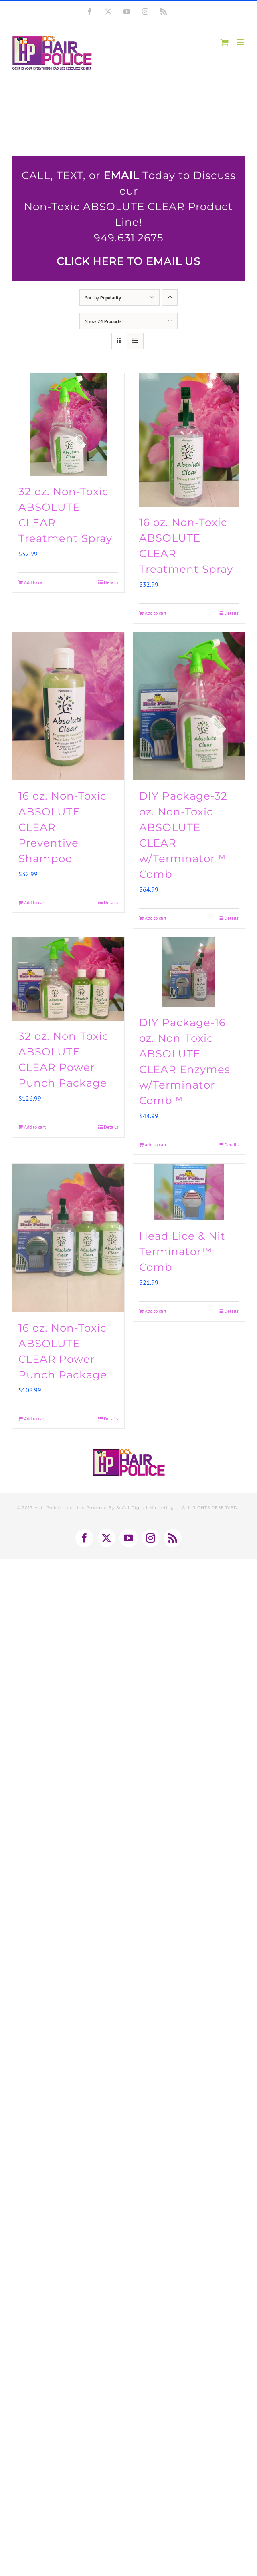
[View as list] (135, 341)
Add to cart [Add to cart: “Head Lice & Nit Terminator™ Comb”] (155, 1311)
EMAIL (121, 175)
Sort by (103, 298)
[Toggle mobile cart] (225, 42)
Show (103, 321)
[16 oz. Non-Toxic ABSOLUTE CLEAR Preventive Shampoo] (68, 706)
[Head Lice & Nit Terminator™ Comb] (189, 1192)
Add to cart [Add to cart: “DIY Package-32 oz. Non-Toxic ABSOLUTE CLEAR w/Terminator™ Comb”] (155, 918)
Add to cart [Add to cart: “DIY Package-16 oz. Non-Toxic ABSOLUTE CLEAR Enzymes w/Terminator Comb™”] (155, 1145)
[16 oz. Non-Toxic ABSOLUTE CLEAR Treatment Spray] (189, 440)
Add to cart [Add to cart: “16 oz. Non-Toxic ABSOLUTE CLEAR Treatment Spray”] (155, 613)
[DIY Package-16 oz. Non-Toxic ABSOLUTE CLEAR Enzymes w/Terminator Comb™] (189, 972)
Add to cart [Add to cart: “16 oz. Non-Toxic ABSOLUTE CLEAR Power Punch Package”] (35, 1419)
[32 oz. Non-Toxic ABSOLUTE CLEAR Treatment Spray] (68, 424)
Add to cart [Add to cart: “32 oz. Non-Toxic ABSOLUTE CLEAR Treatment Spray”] (35, 582)
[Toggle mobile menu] (241, 42)
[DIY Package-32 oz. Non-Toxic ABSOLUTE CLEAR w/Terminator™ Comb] (189, 706)
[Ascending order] (170, 297)
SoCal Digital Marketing (145, 1507)
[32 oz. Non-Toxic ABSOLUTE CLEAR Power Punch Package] (68, 979)
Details (111, 582)
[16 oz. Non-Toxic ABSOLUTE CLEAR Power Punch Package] (68, 1238)
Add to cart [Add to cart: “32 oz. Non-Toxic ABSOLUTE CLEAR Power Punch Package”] (35, 1127)
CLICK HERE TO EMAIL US (128, 261)
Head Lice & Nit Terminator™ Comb (182, 1252)
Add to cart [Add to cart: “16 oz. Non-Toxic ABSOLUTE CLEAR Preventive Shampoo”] (35, 902)
